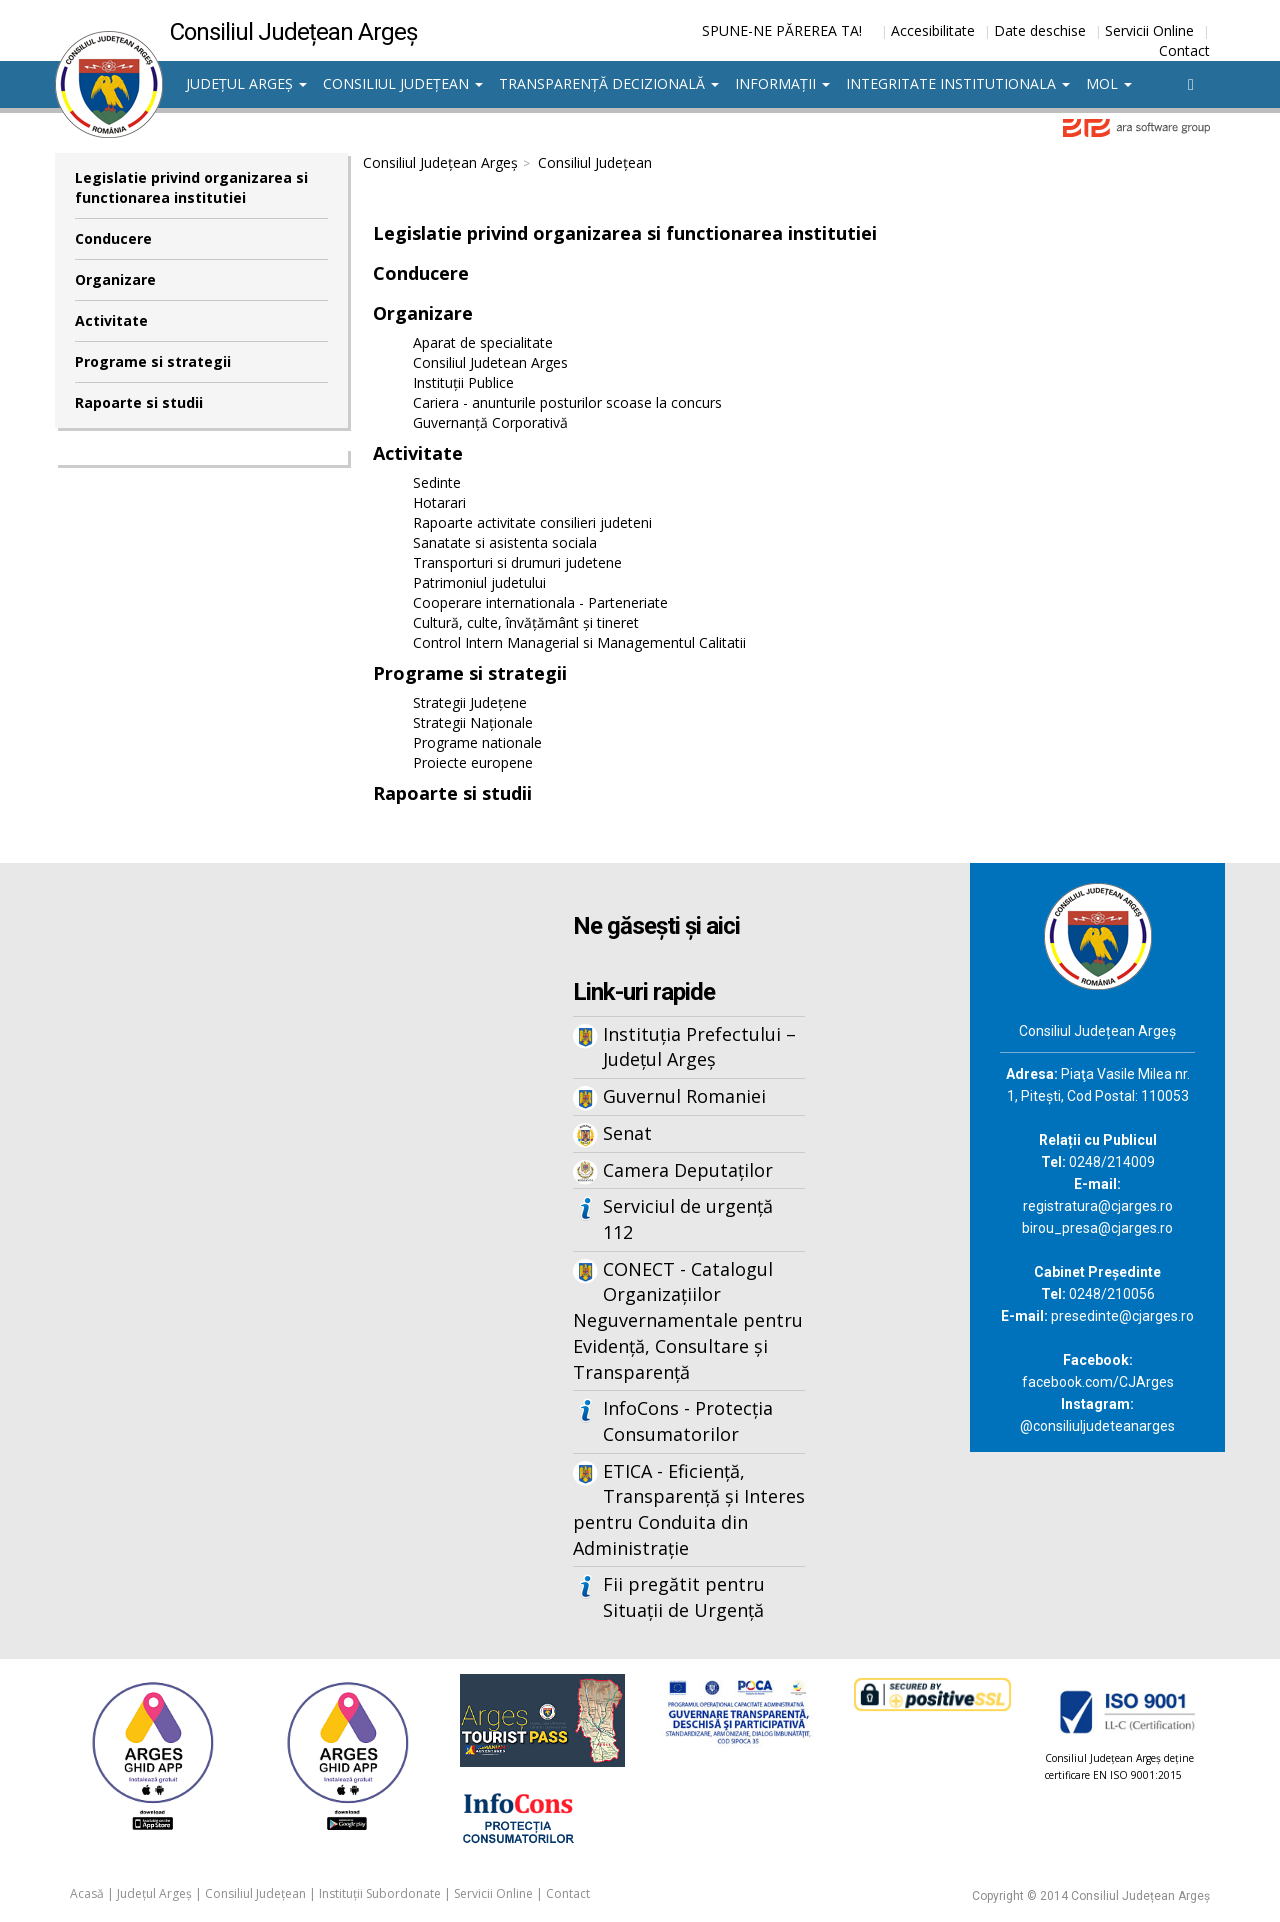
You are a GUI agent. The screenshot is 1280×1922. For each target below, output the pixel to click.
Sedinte (437, 482)
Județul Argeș (246, 83)
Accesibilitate (933, 30)
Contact (1184, 50)
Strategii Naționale (473, 722)
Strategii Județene (470, 702)
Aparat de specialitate (483, 342)
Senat (627, 1133)
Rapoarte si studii (139, 402)
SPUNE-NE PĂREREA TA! (782, 30)
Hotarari (439, 502)
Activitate (111, 320)
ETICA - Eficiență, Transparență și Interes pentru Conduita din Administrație (689, 1509)
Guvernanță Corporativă (490, 422)
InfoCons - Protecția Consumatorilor (688, 1421)
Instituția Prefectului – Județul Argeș (699, 1047)
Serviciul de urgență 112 (688, 1219)
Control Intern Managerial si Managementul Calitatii (579, 642)
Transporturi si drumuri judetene (517, 562)
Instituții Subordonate (380, 1893)
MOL (1109, 83)
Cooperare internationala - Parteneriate (540, 602)
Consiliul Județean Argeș (440, 162)
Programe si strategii (153, 361)
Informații (782, 83)
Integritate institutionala (958, 83)
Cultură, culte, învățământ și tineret (526, 622)
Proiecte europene (473, 762)
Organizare (115, 279)
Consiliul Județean (403, 83)
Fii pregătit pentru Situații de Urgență (684, 1597)
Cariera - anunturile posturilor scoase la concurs (567, 402)
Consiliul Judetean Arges (490, 362)
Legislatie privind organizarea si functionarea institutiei (191, 187)
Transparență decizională (609, 83)
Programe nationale (477, 742)
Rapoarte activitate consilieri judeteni (532, 522)
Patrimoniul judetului (479, 582)
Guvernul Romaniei (684, 1096)
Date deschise (1040, 30)
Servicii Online (1149, 30)
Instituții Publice (463, 382)
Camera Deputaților (688, 1170)
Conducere (113, 238)
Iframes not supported (250, 1193)
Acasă (87, 1893)
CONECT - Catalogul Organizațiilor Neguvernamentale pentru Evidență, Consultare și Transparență (688, 1320)
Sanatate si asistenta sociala (505, 542)
